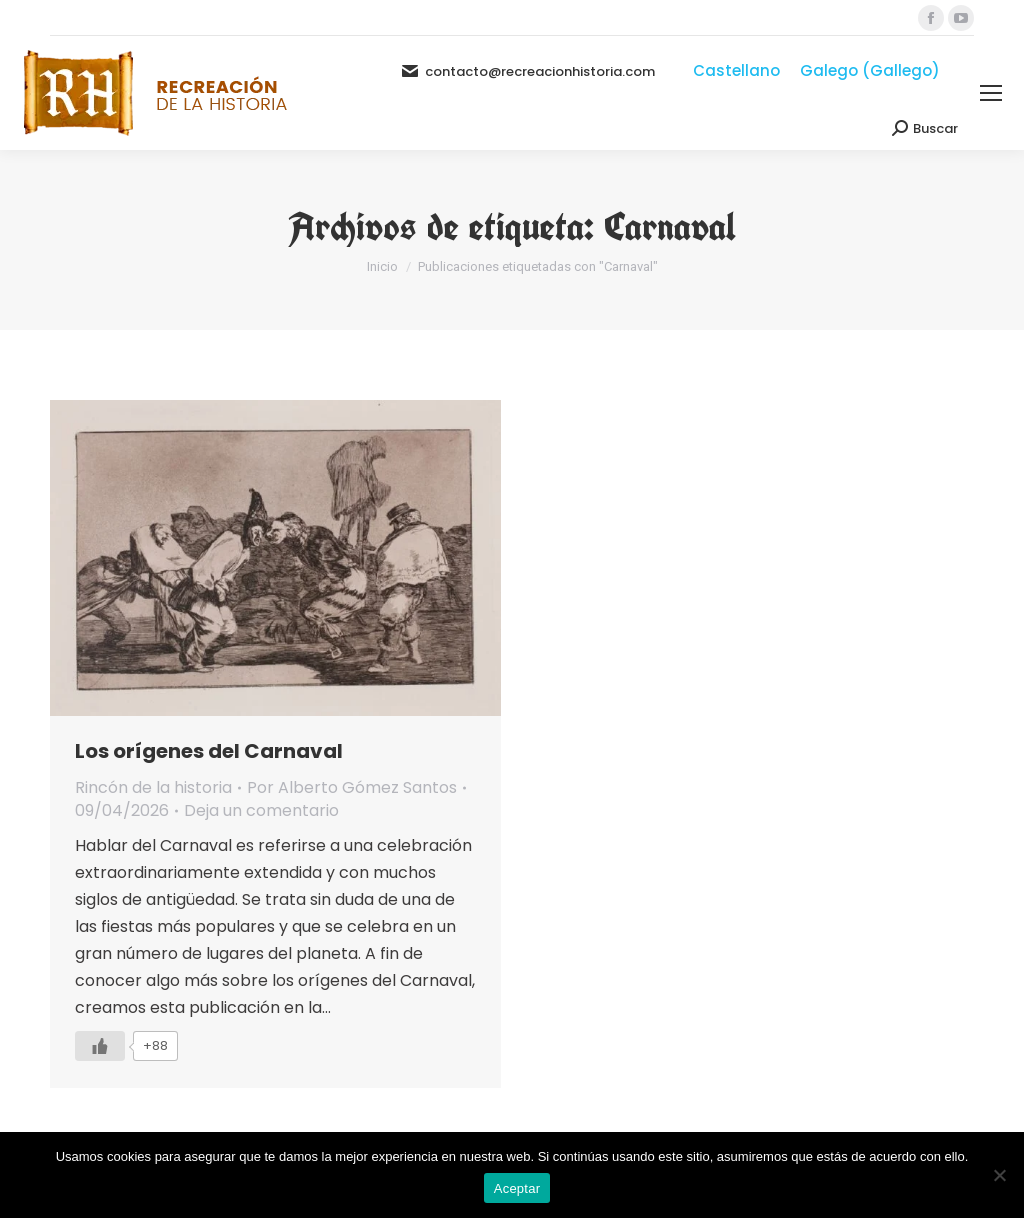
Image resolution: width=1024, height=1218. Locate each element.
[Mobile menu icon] (991, 93)
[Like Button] (100, 1046)
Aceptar (517, 1188)
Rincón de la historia (153, 787)
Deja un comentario (261, 810)
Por (352, 787)
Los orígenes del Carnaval (209, 751)
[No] (999, 1175)
